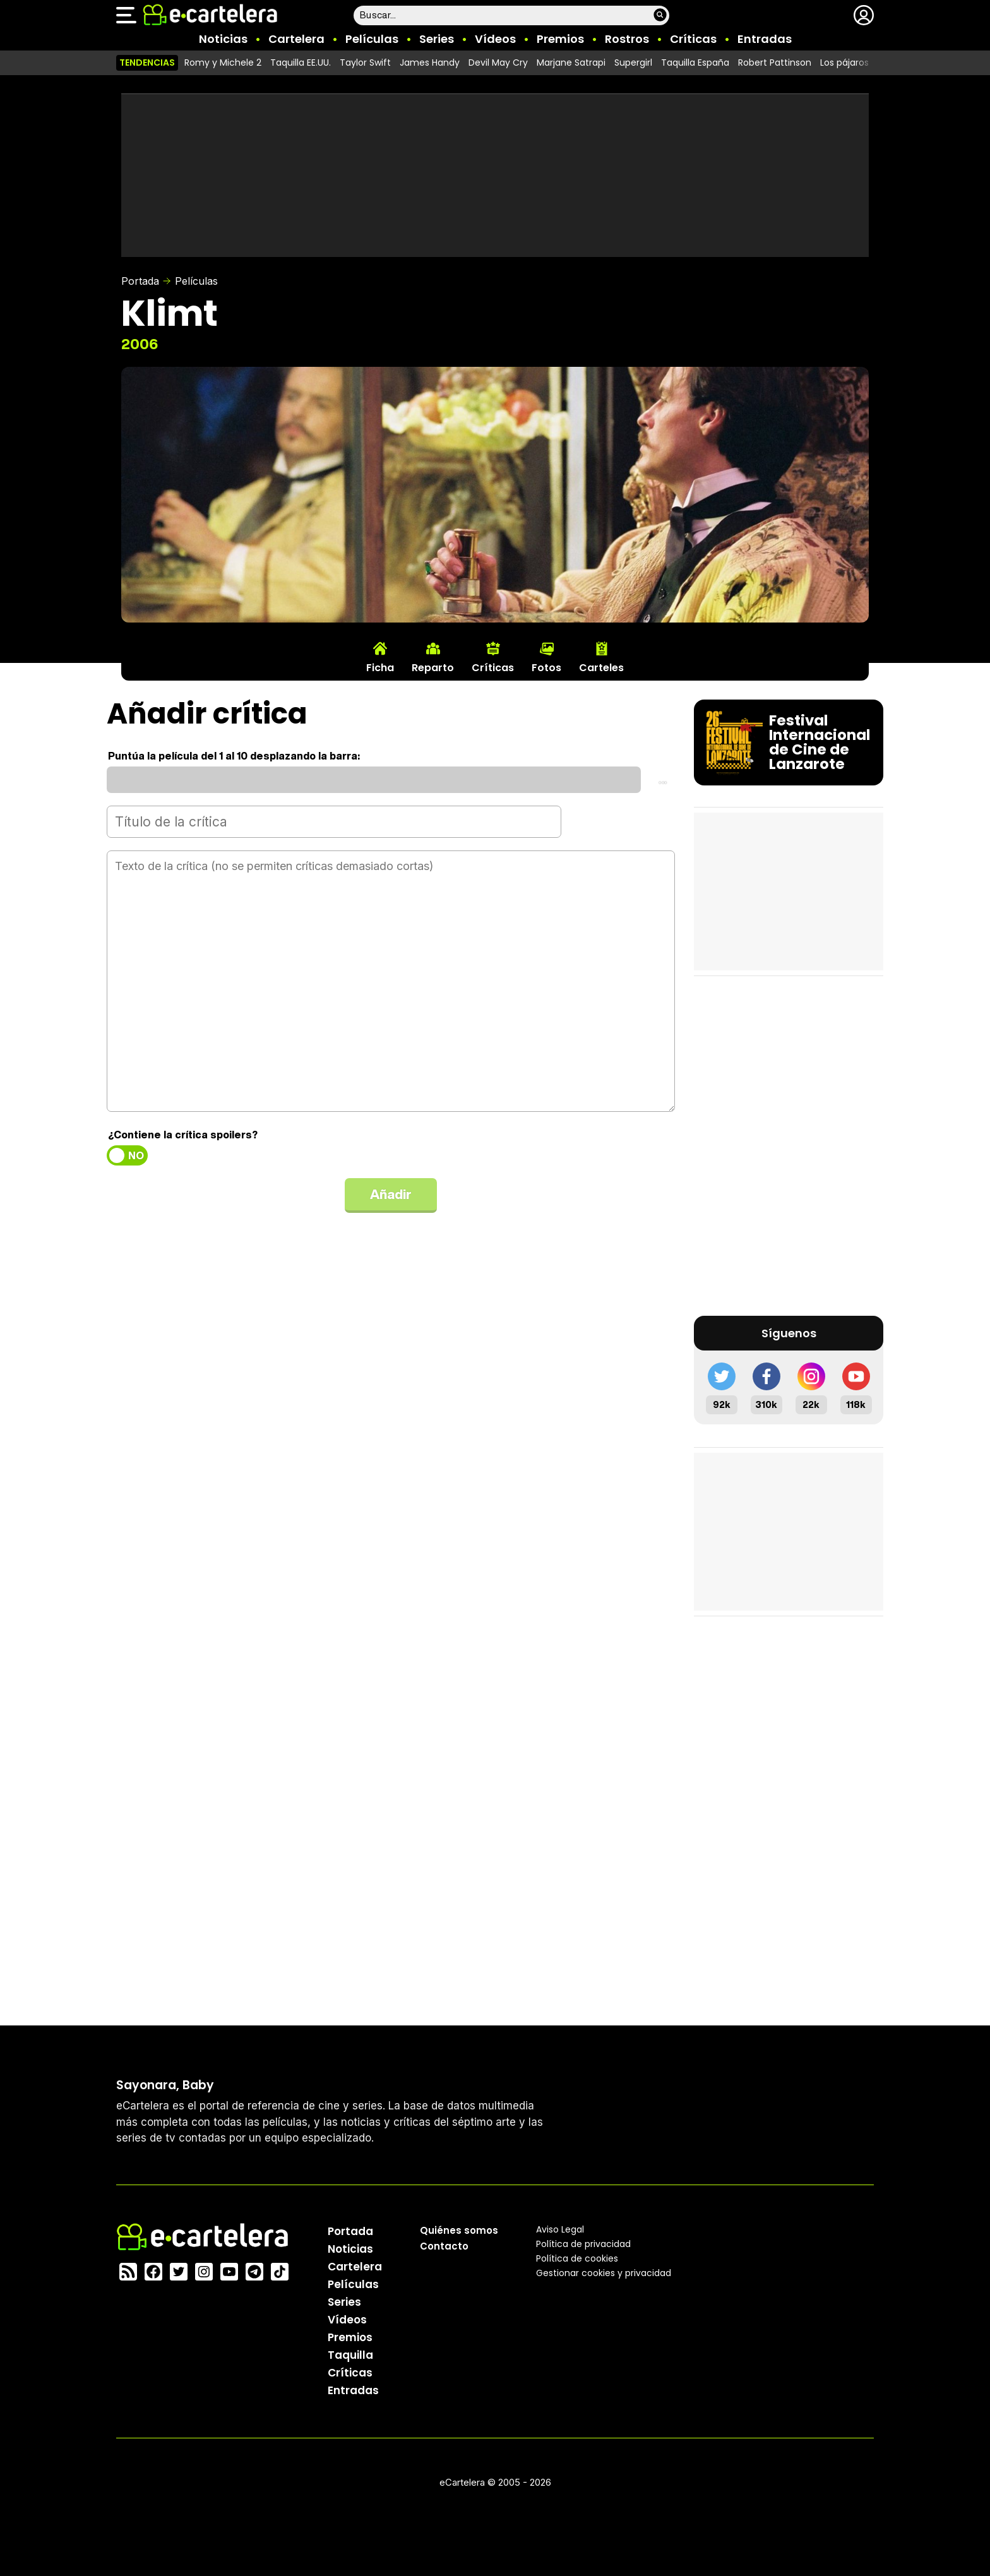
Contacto (444, 2245)
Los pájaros (844, 62)
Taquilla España (695, 62)
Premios (560, 39)
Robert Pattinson (774, 62)
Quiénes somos (459, 2229)
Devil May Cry (498, 62)
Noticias (223, 39)
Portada (140, 281)
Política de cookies (577, 2257)
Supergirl (633, 62)
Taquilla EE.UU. (300, 62)
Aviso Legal (560, 2228)
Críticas (693, 39)
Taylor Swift (365, 62)
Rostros (627, 39)
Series (436, 39)
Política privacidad (583, 2243)
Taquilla (350, 2354)
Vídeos (495, 39)
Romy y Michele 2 (222, 62)
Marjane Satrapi (571, 62)
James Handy (430, 62)
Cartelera (296, 39)
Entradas (764, 39)
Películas (371, 39)
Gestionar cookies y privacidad (603, 2272)
